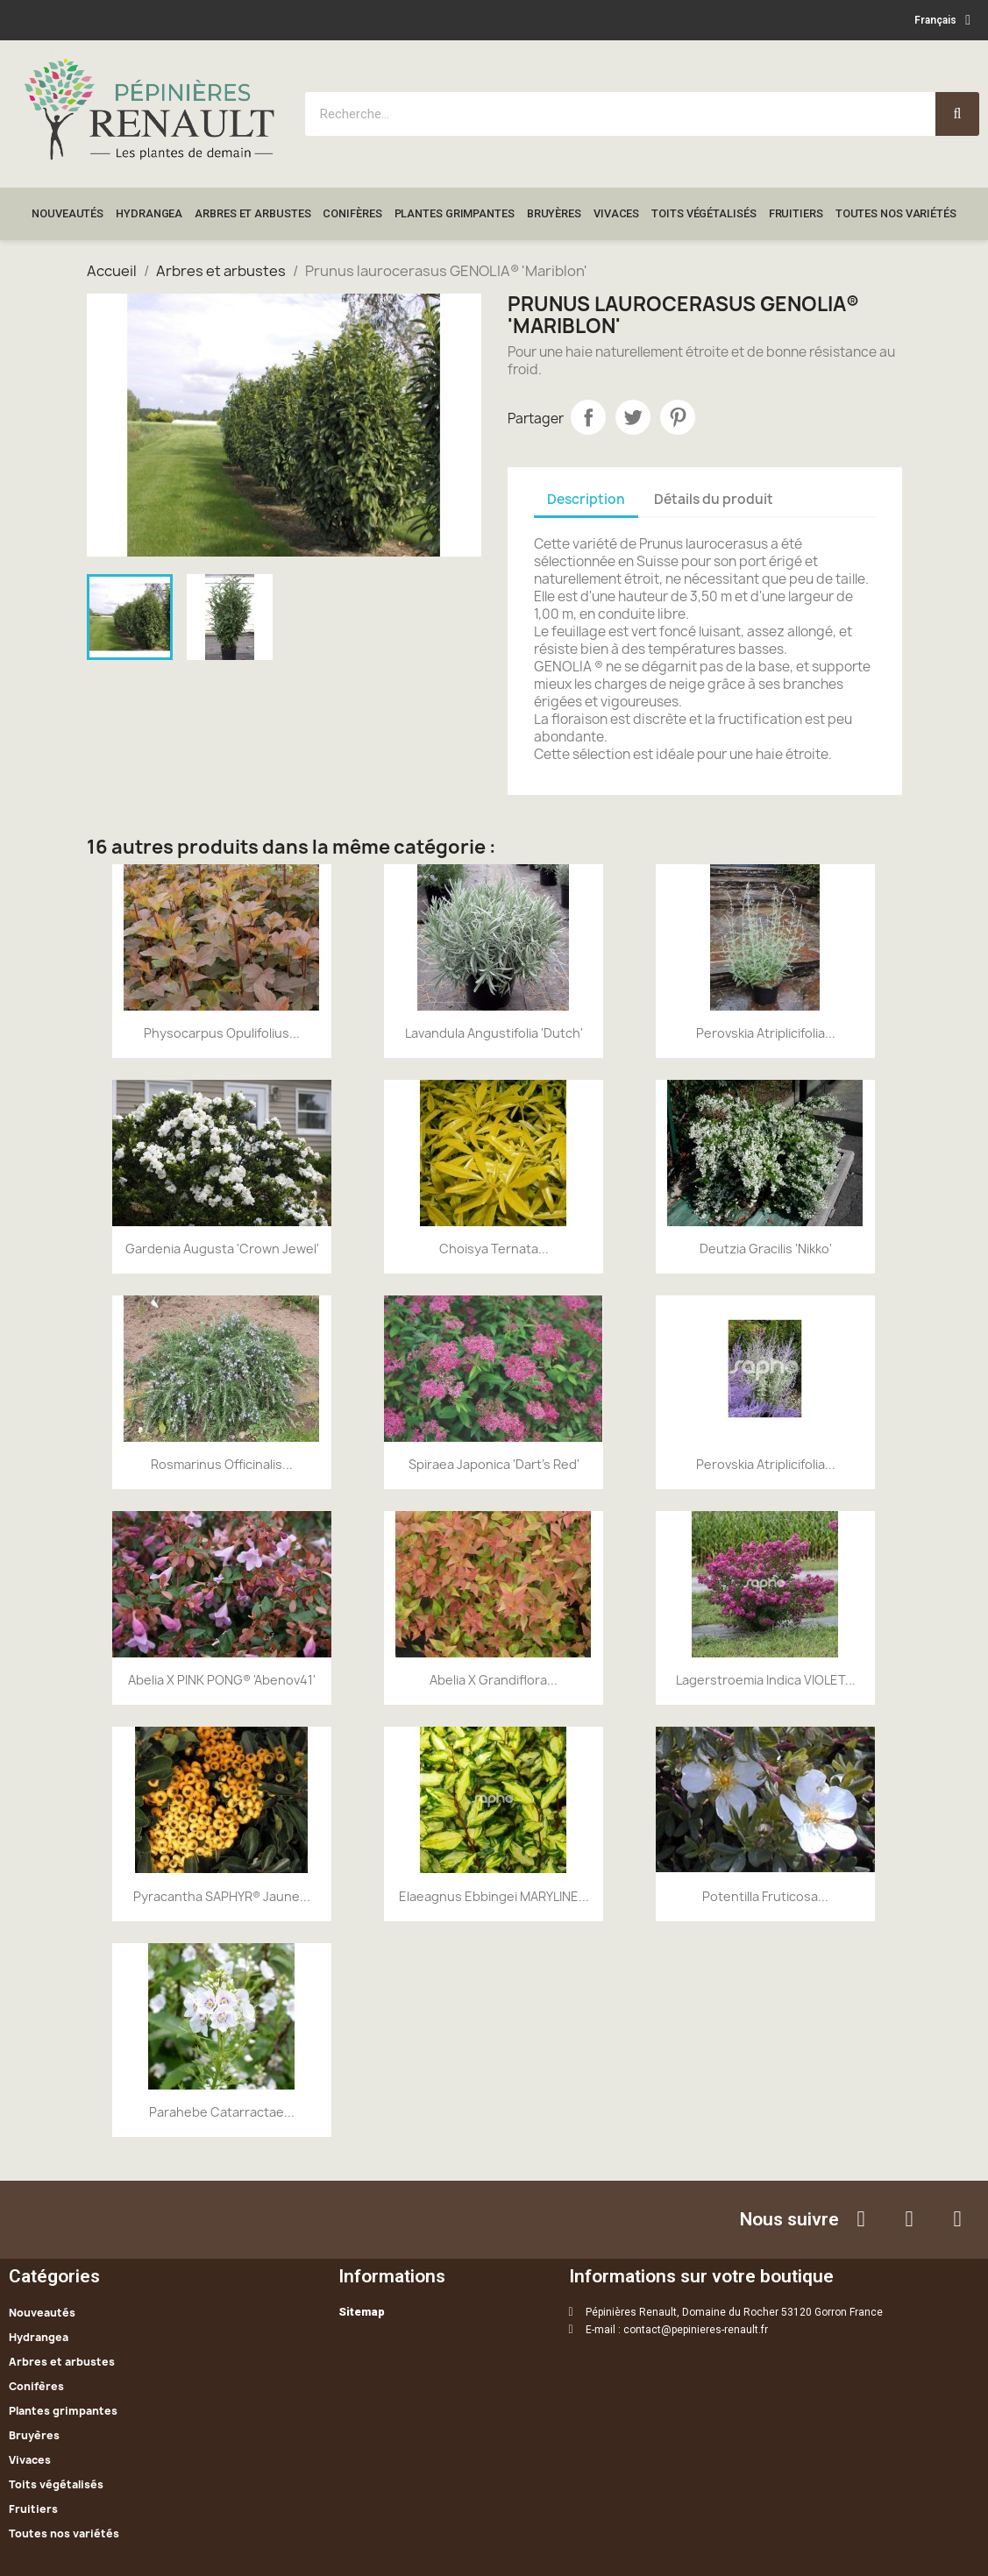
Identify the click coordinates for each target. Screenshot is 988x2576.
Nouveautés (67, 213)
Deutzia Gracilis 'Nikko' (766, 1248)
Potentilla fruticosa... (765, 1896)
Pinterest (677, 417)
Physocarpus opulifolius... (222, 1033)
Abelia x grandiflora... (494, 1679)
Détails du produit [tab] (713, 499)
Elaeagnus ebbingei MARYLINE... (494, 1896)
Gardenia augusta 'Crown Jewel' (222, 1248)
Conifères (352, 213)
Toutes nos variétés (895, 213)
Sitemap (361, 2311)
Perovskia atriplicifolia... (765, 1033)
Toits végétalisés (703, 213)
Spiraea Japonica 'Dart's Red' (494, 1464)
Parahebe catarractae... (222, 2112)
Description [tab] (586, 499)
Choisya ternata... (494, 1248)
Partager (588, 417)
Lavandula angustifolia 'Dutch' (494, 1033)
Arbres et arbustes (252, 213)
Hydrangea (149, 213)
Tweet (632, 417)
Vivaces (616, 213)
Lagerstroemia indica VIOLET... (766, 1679)
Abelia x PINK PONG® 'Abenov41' (222, 1679)
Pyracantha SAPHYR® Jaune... (221, 1896)
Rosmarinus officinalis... (222, 1464)
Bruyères (554, 213)
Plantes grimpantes (454, 213)
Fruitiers (796, 213)
